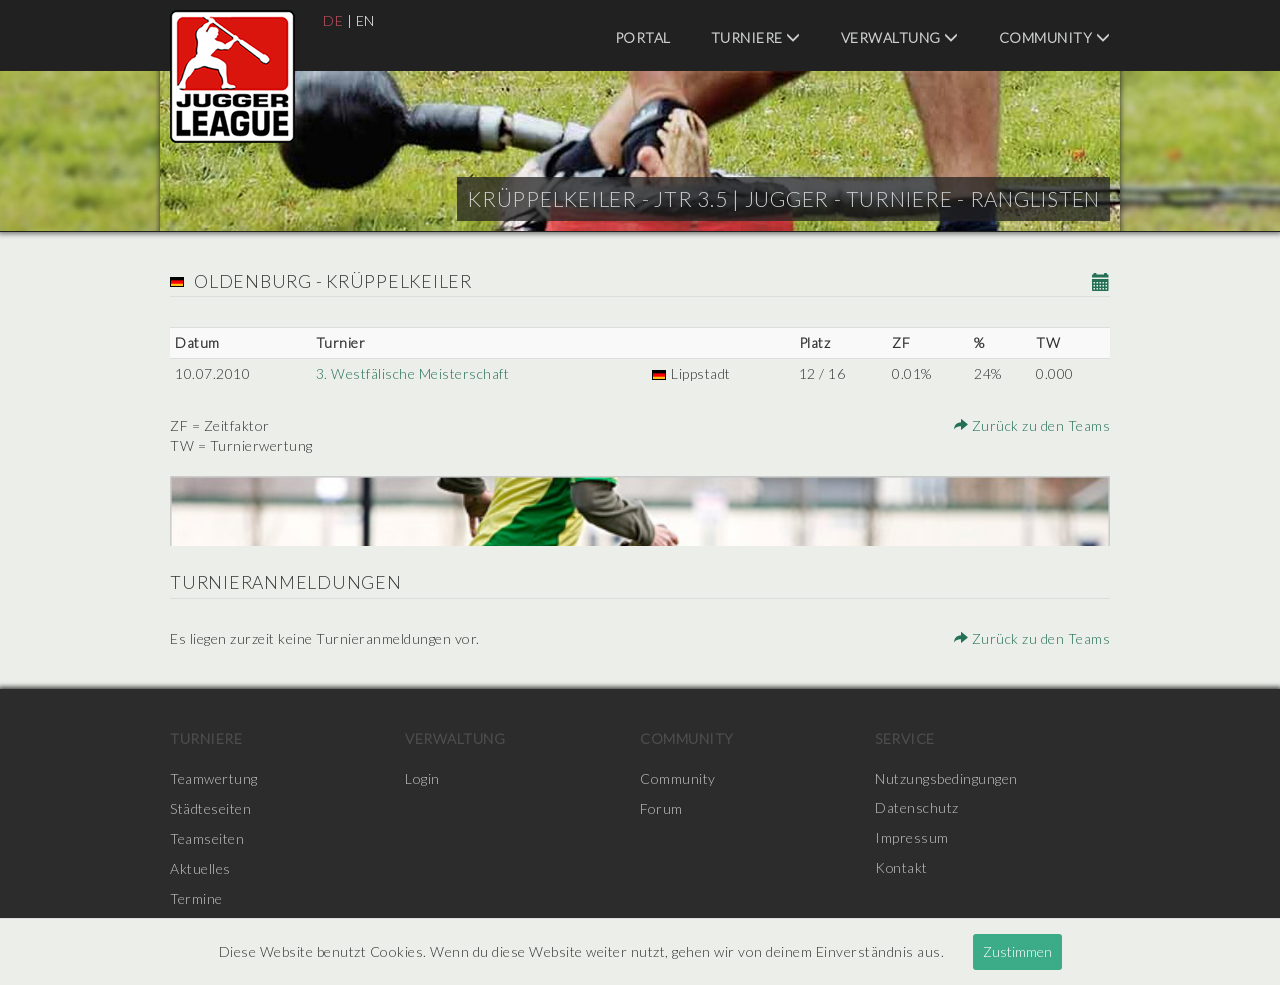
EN (365, 20)
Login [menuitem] (422, 778)
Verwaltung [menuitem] (900, 37)
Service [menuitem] (905, 738)
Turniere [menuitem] (756, 37)
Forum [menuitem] (661, 808)
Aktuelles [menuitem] (200, 868)
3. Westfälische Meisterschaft (413, 373)
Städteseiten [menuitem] (210, 808)
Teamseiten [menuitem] (207, 838)
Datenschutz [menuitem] (917, 808)
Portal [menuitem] (643, 37)
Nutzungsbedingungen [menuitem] (946, 778)
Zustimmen (1017, 951)
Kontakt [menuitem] (902, 868)
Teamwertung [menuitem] (214, 778)
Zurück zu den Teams (1033, 425)
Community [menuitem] (1055, 37)
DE (333, 20)
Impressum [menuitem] (912, 838)
